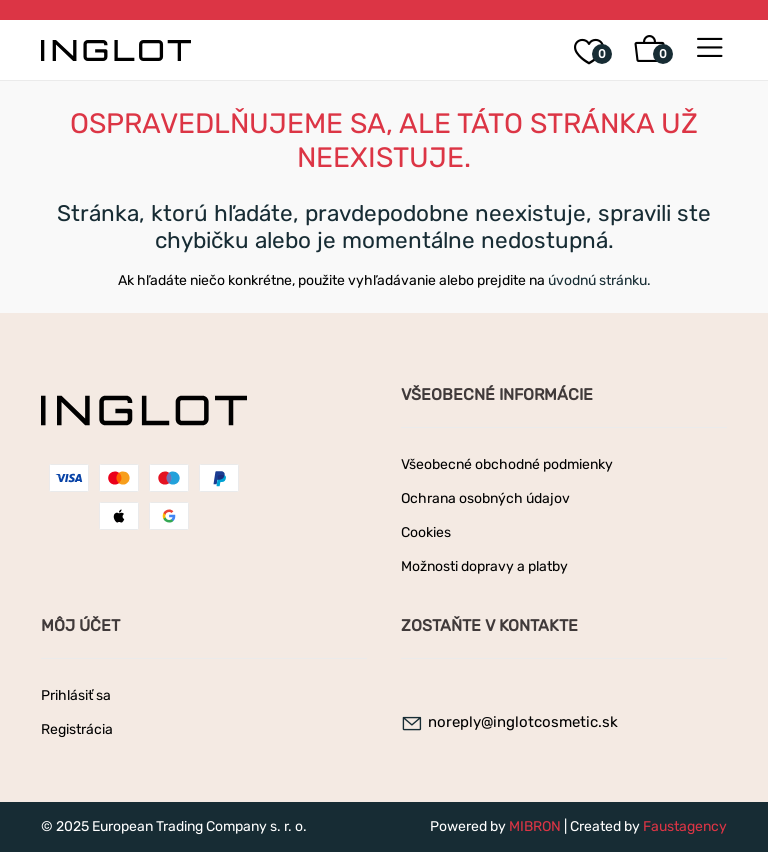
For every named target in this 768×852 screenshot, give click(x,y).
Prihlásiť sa (76, 695)
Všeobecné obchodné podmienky (507, 464)
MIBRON (535, 826)
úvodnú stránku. (599, 280)
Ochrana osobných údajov (485, 498)
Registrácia (77, 729)
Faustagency (685, 826)
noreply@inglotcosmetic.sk (523, 722)
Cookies (426, 532)
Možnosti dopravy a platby (484, 566)
